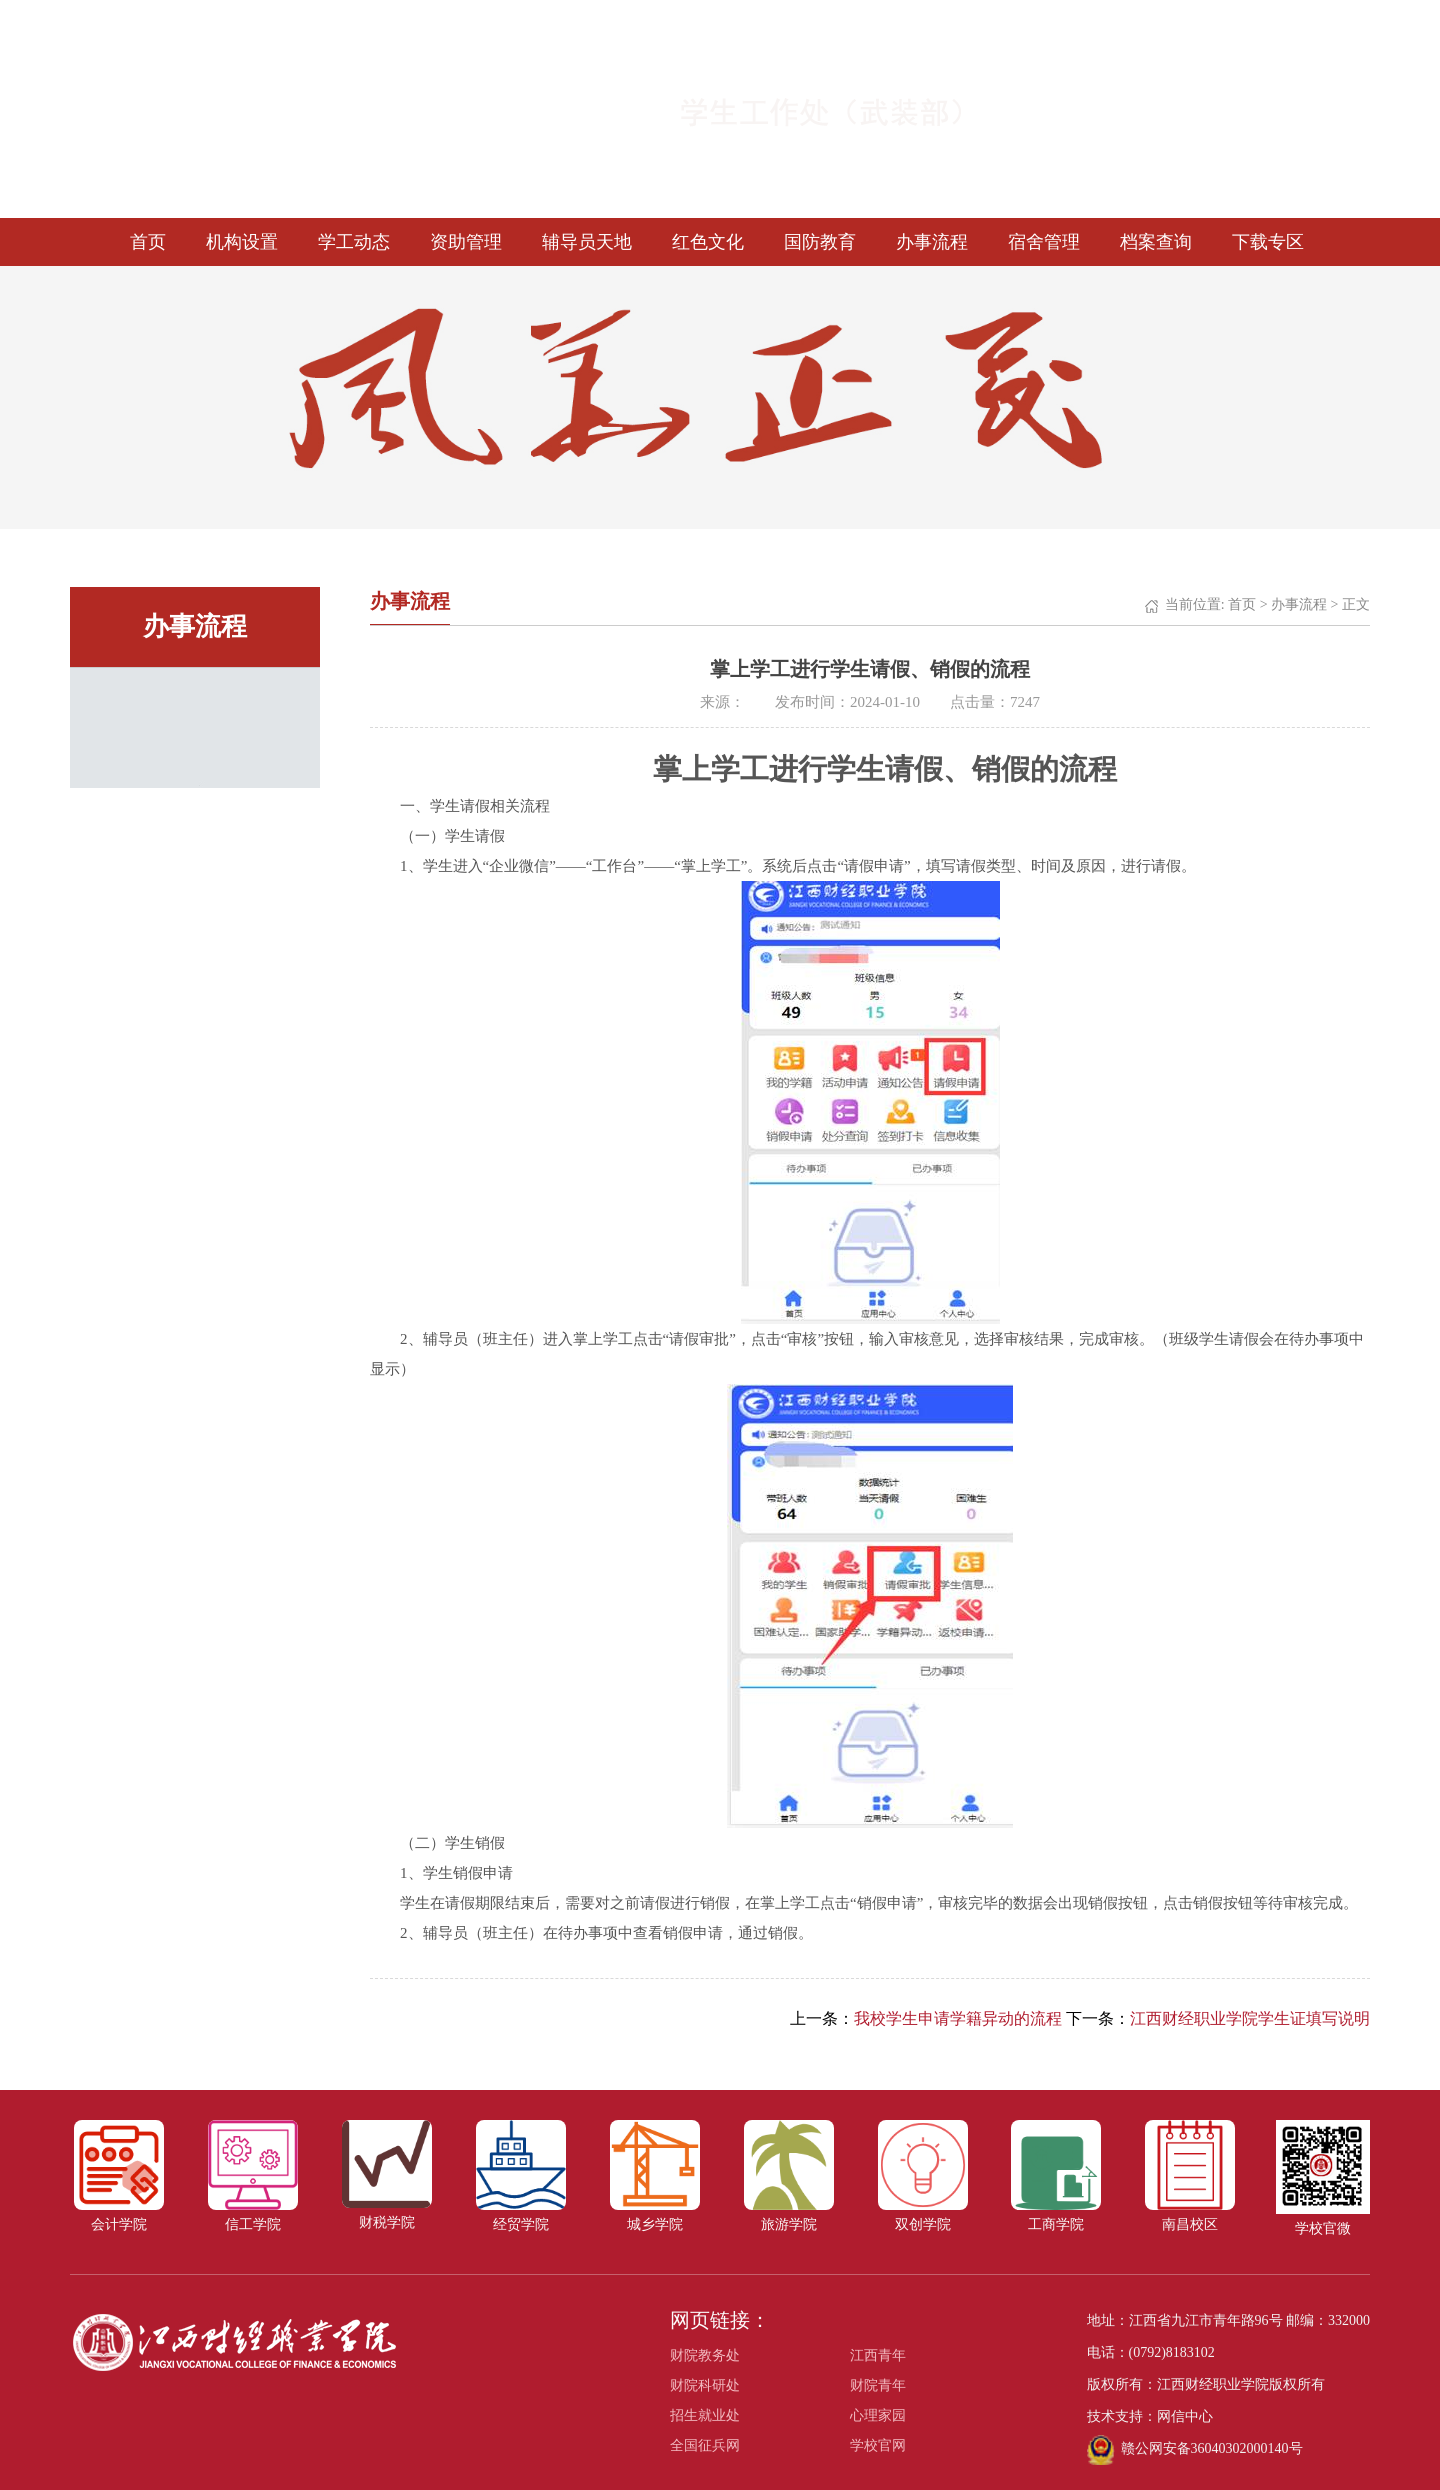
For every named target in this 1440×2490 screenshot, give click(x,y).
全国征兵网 (705, 2445)
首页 (148, 242)
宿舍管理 (1044, 242)
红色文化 (708, 242)
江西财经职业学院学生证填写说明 (1250, 2018)
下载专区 (1268, 242)
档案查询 (1156, 242)
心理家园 (878, 2415)
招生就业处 (705, 2415)
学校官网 (878, 2445)
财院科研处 (705, 2385)
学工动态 (354, 242)
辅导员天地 (587, 242)
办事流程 (932, 242)
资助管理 (466, 242)
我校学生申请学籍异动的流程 (958, 2018)
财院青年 (878, 2385)
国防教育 (820, 242)
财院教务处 (705, 2355)
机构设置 (242, 242)
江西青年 (878, 2355)
